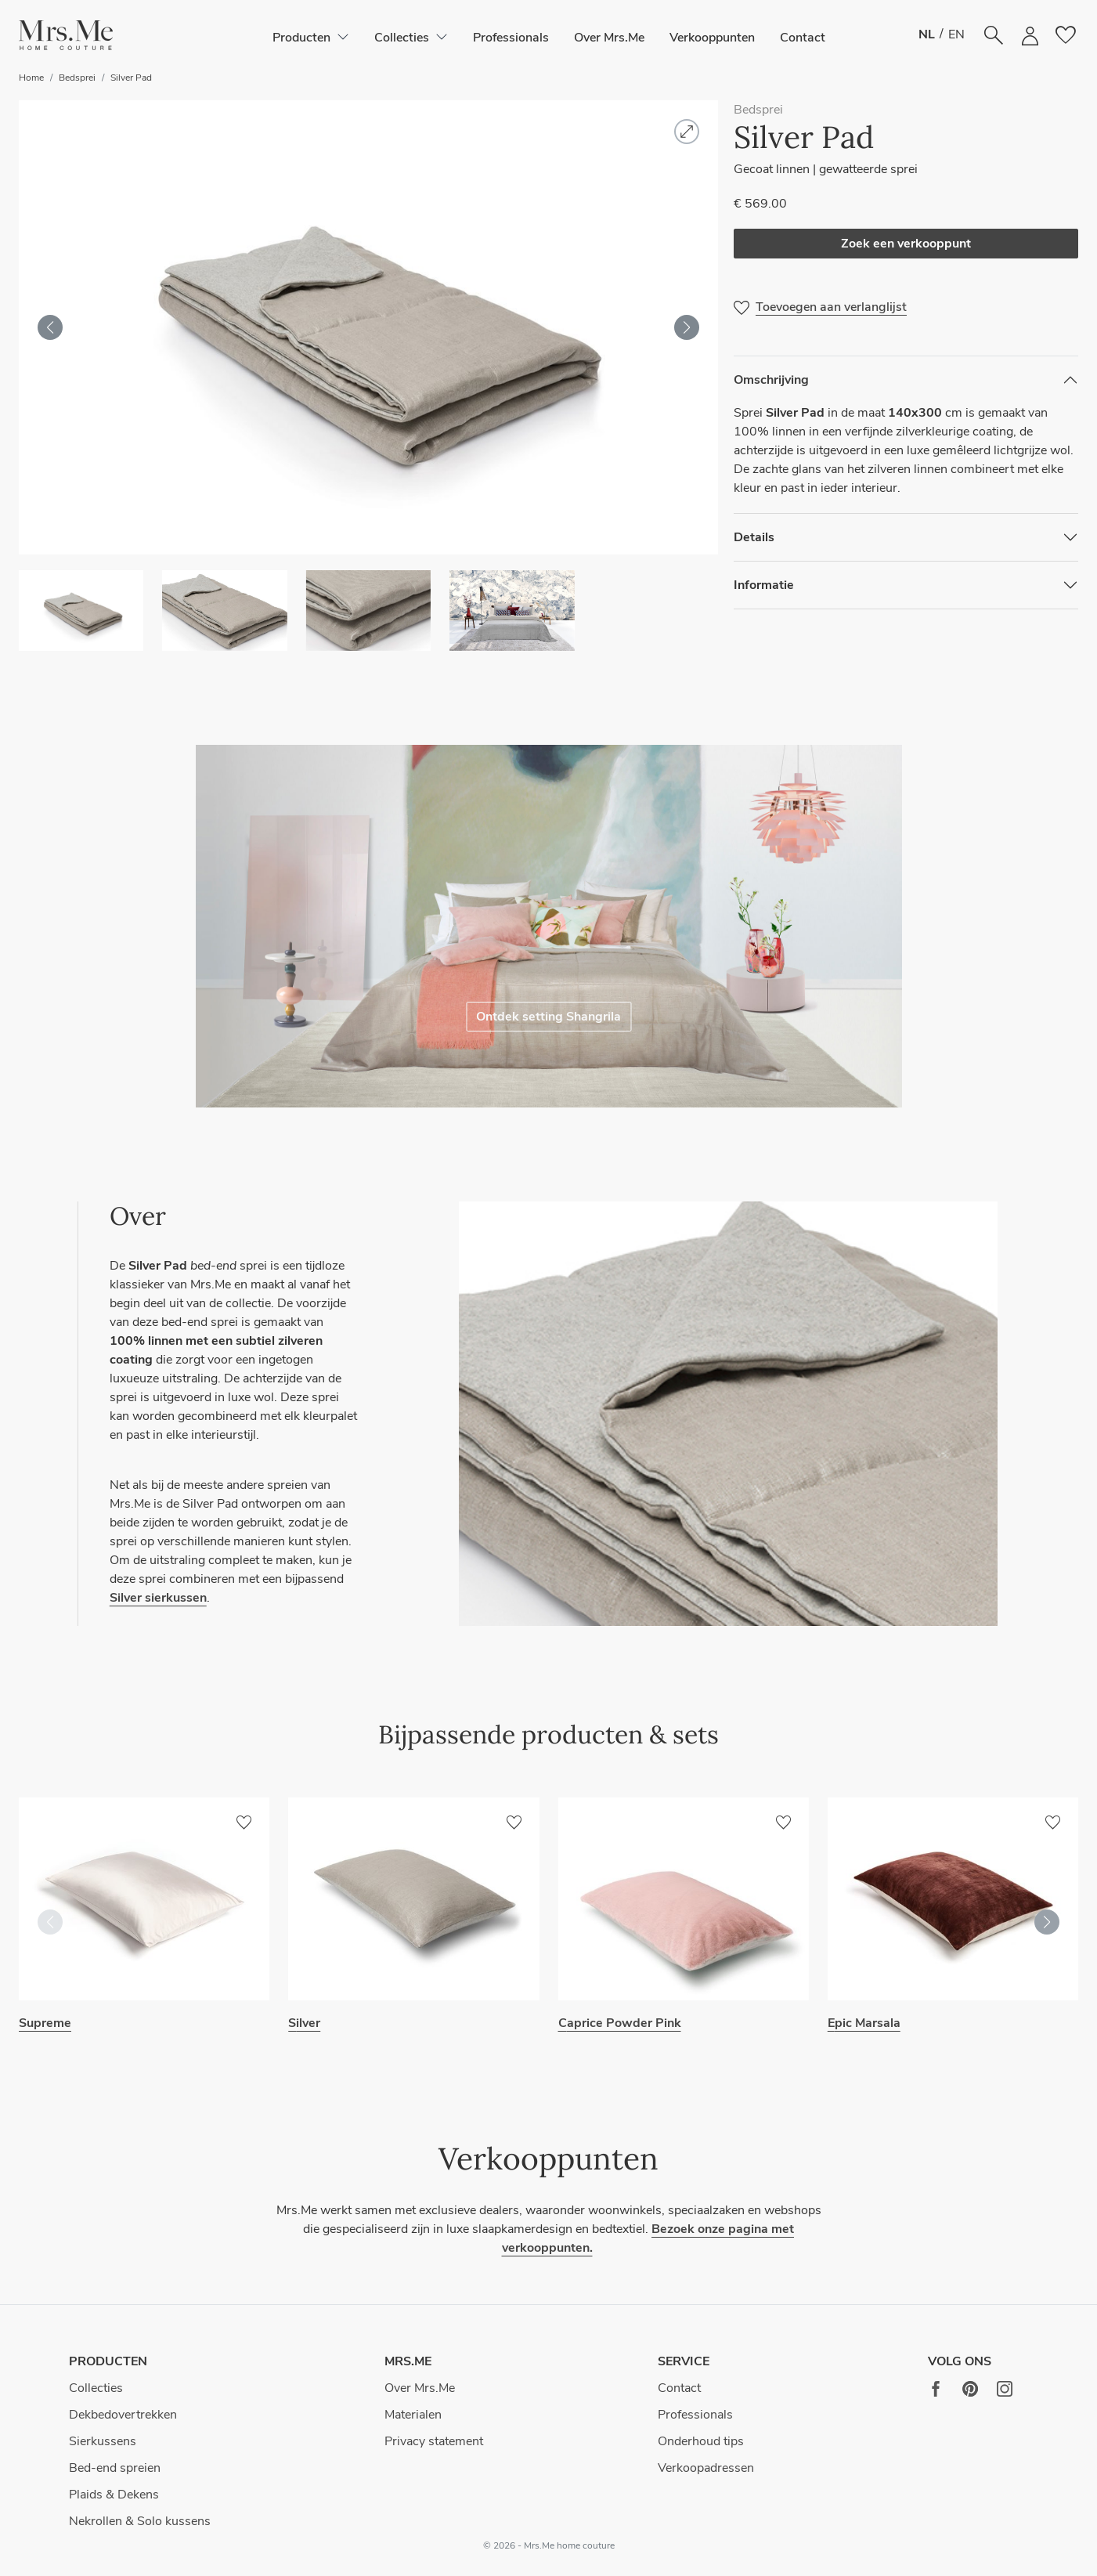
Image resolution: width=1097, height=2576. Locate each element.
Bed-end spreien (115, 2468)
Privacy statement (433, 2441)
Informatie (764, 585)
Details (754, 537)
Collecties (96, 2388)
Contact (802, 37)
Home (31, 77)
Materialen (413, 2414)
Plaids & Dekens (114, 2494)
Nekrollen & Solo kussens (140, 2521)
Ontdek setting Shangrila (548, 1016)
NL (926, 34)
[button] (66, 35)
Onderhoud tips (701, 2441)
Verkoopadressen (706, 2468)
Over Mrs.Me (609, 37)
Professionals (511, 37)
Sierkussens (102, 2441)
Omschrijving (771, 379)
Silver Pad (131, 77)
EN (956, 34)
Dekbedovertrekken (123, 2414)
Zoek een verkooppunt (906, 243)
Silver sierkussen (158, 1597)
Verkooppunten (712, 37)
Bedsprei (77, 77)
